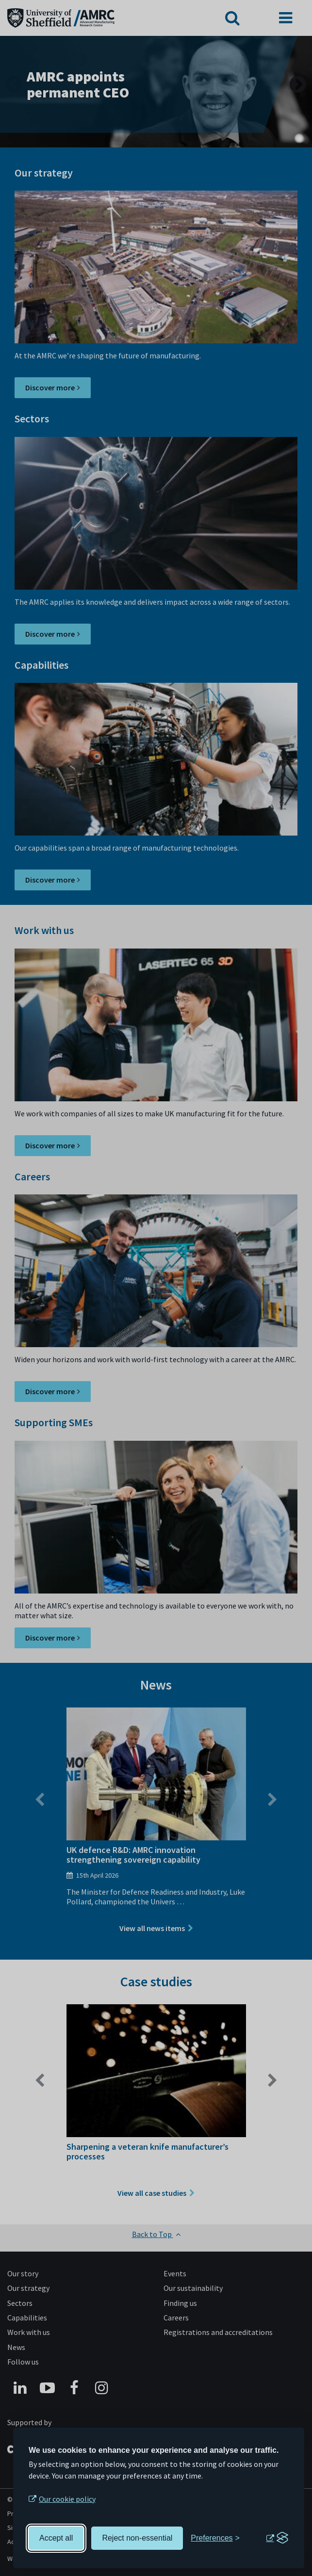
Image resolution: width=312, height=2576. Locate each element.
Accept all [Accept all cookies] (56, 2538)
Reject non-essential (137, 2538)
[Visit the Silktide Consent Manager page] (277, 2538)
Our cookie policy (67, 2499)
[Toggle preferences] (215, 2538)
